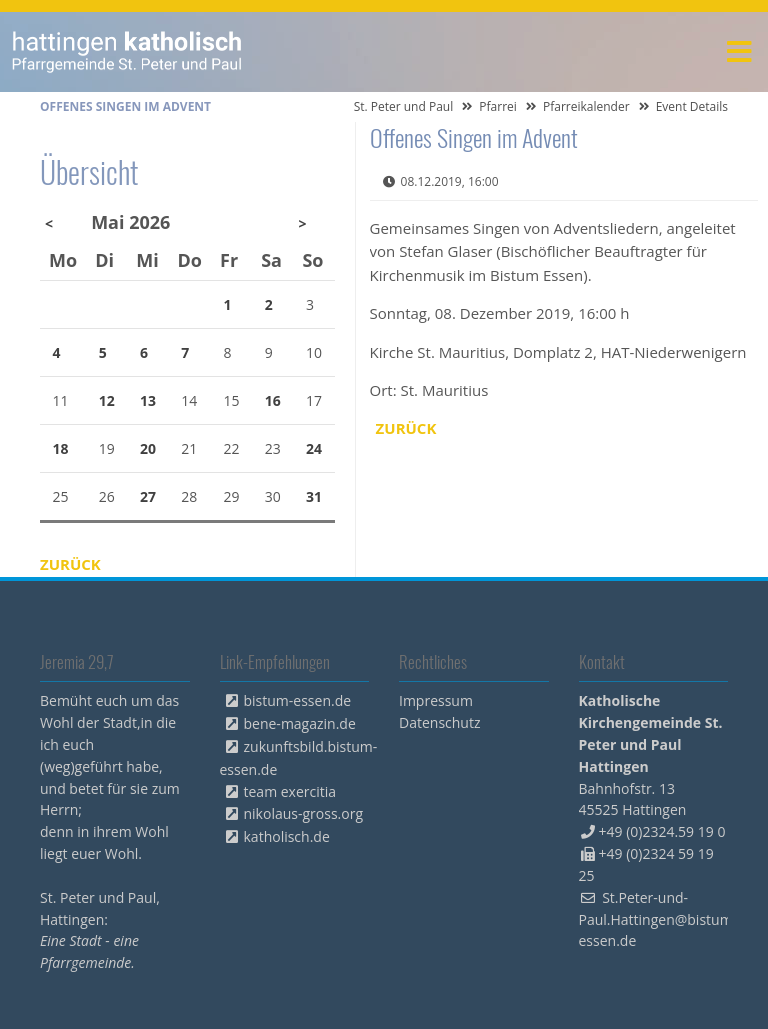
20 (148, 448)
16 (273, 400)
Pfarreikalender (586, 106)
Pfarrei (498, 106)
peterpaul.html (127, 52)
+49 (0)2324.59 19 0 (662, 831)
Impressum (436, 700)
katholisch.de (287, 836)
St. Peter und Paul (404, 106)
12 (107, 400)
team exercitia (290, 791)
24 (314, 448)
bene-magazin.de (300, 723)
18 (61, 448)
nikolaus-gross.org (304, 813)
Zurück (406, 428)
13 (148, 400)
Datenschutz (439, 722)
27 (148, 496)
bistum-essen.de (298, 700)
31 (314, 496)
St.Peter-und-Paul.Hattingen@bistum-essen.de (658, 919)
